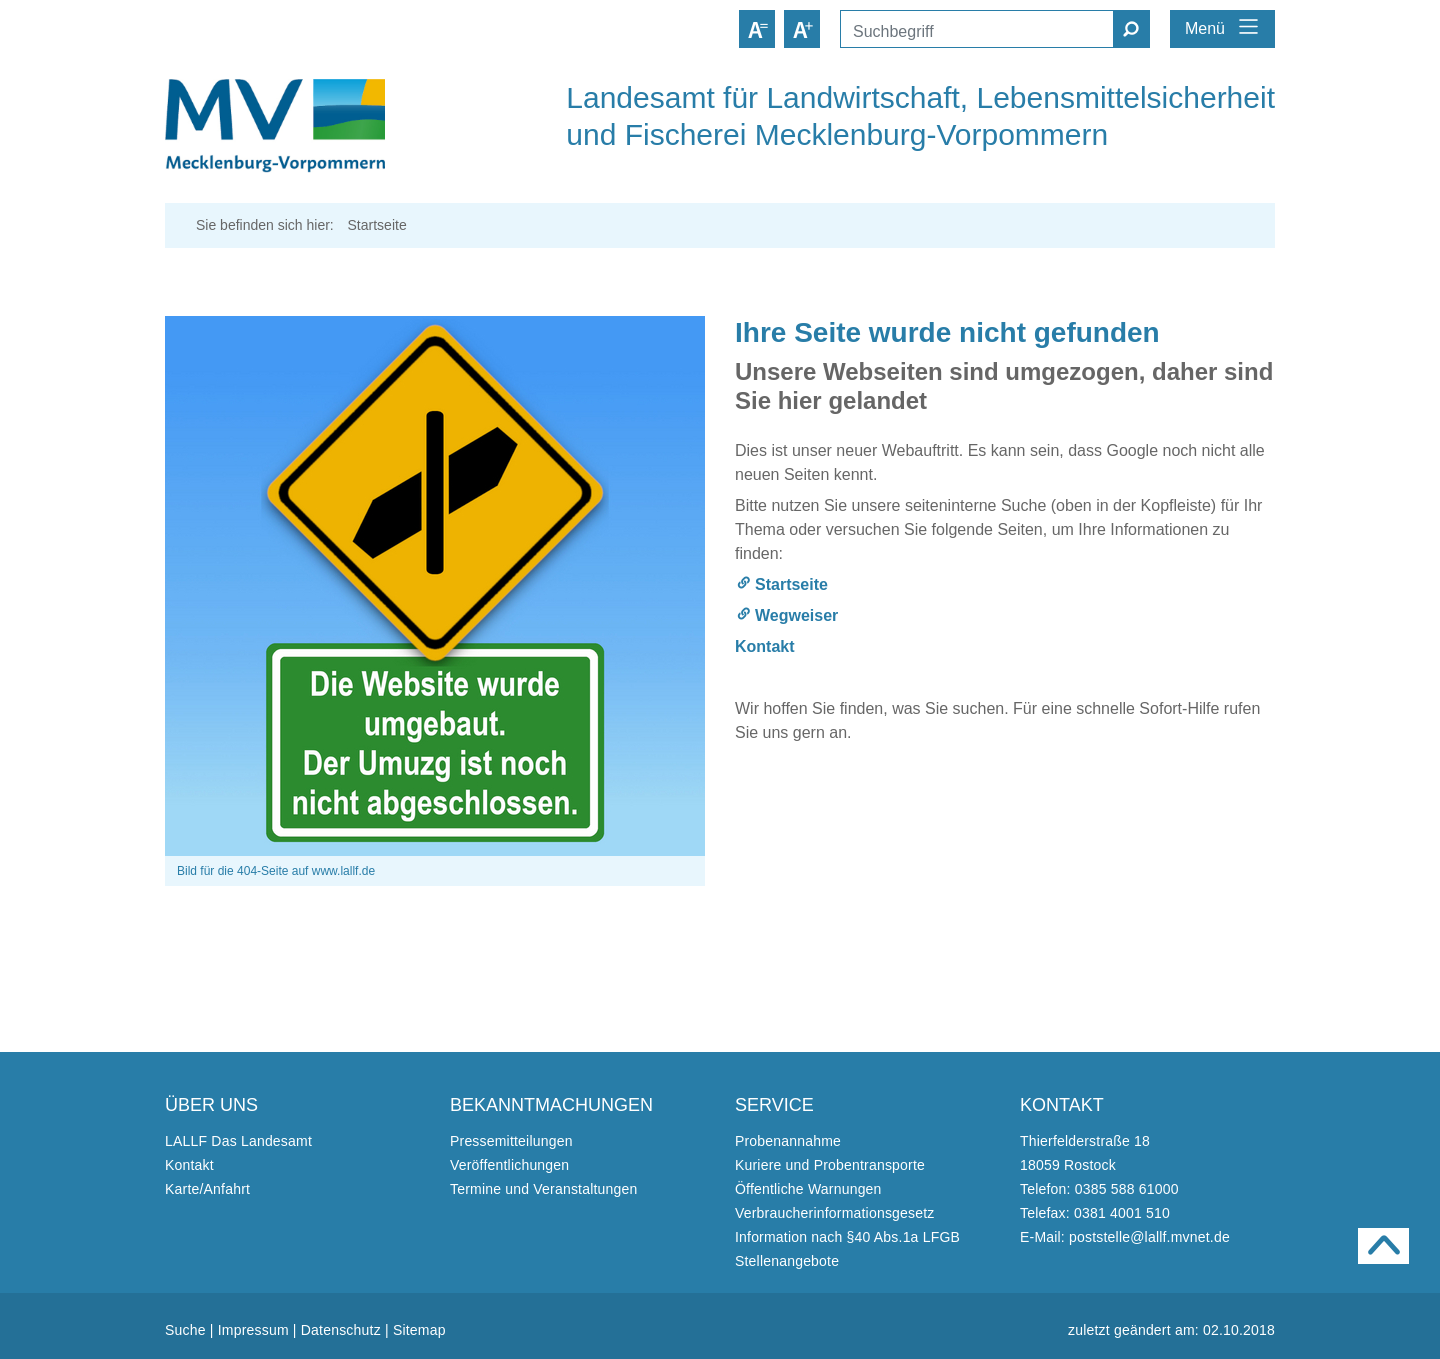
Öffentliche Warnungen (808, 1189)
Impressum (253, 1330)
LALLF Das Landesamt (238, 1141)
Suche (185, 1330)
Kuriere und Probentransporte (830, 1165)
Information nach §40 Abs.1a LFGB (847, 1237)
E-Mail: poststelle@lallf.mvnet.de (1125, 1237)
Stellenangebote (787, 1261)
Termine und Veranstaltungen (544, 1189)
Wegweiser (796, 615)
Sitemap (419, 1330)
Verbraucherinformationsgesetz (835, 1213)
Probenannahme (788, 1141)
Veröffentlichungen (509, 1165)
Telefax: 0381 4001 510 (1095, 1213)
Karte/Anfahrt (207, 1189)
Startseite (791, 584)
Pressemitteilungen (511, 1141)
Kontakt (765, 646)
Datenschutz (341, 1330)
